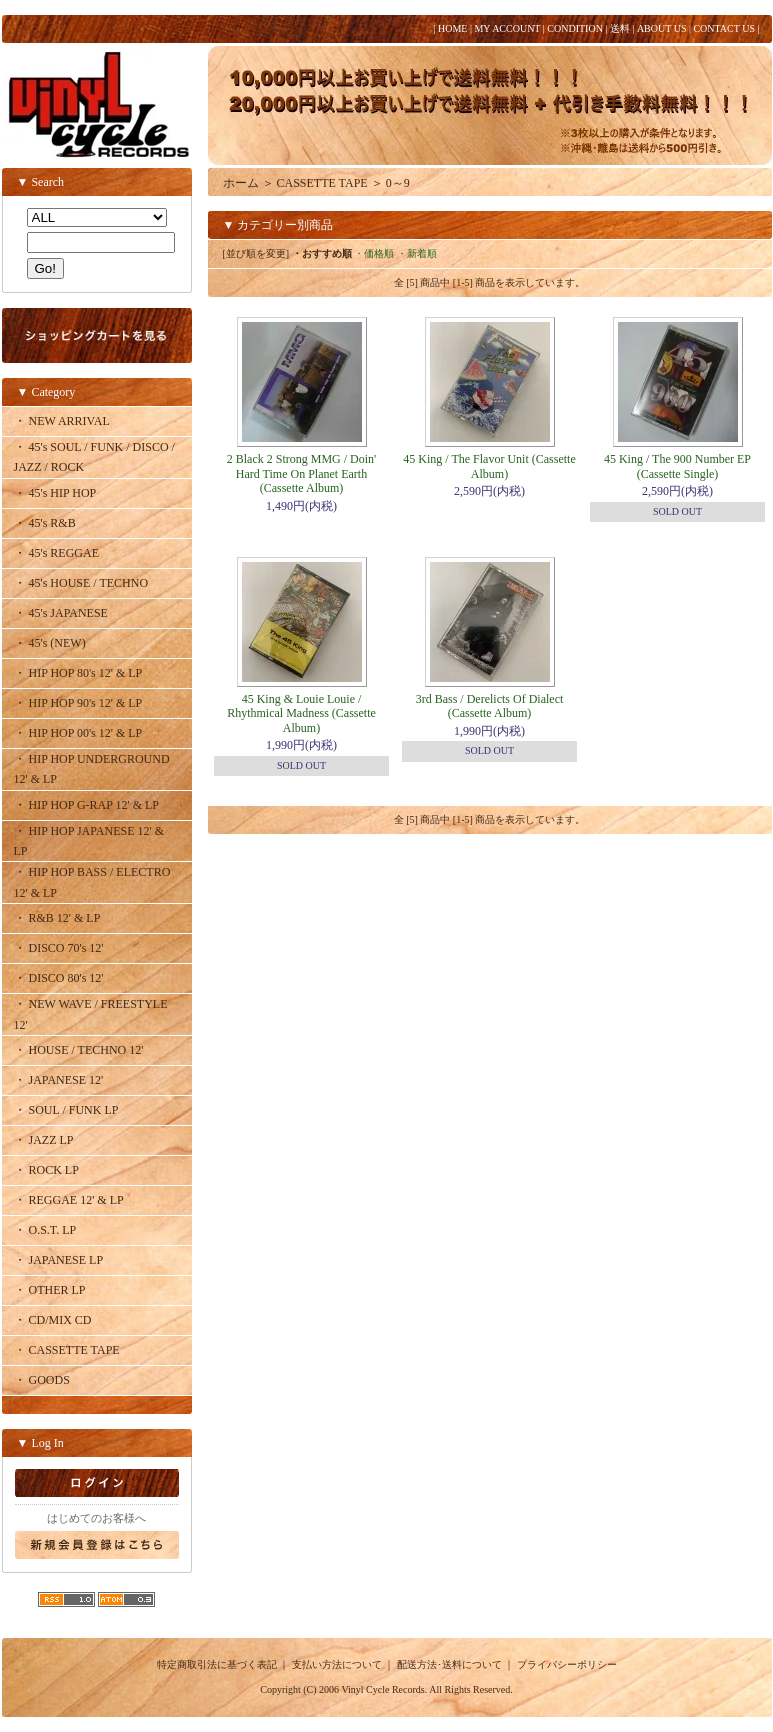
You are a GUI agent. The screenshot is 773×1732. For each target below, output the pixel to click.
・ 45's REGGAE (57, 553)
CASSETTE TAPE (322, 183)
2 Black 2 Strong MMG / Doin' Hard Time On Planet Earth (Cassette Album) (302, 473)
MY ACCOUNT (507, 28)
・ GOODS (42, 1380)
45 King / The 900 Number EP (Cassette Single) (677, 466)
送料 (620, 28)
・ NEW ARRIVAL (62, 421)
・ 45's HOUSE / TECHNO (81, 583)
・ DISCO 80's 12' (59, 978)
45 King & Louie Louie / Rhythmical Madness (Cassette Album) (301, 713)
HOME (452, 28)
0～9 (398, 183)
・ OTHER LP (50, 1290)
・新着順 (417, 253)
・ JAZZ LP (44, 1140)
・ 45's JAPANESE (61, 613)
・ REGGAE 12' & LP (69, 1200)
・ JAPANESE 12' (59, 1080)
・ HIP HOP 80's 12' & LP (78, 673)
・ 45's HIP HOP (55, 493)
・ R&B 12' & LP (57, 918)
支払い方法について (337, 1664)
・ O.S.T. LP (45, 1230)
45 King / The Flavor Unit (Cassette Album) (489, 466)
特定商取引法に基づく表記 (217, 1664)
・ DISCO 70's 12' (59, 948)
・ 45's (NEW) (50, 643)
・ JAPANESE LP (59, 1260)
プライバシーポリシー (567, 1664)
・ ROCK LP (46, 1170)
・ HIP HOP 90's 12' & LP (78, 703)
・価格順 (374, 253)
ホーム (241, 183)
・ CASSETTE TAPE (67, 1350)
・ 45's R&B (45, 523)
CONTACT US (724, 28)
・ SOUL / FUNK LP (66, 1110)
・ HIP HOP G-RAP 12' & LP (87, 805)
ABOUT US (662, 28)
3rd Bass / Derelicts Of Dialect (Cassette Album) (490, 706)
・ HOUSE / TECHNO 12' (79, 1050)
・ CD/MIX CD (53, 1320)
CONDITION (575, 28)
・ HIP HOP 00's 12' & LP (78, 733)
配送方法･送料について (449, 1664)
